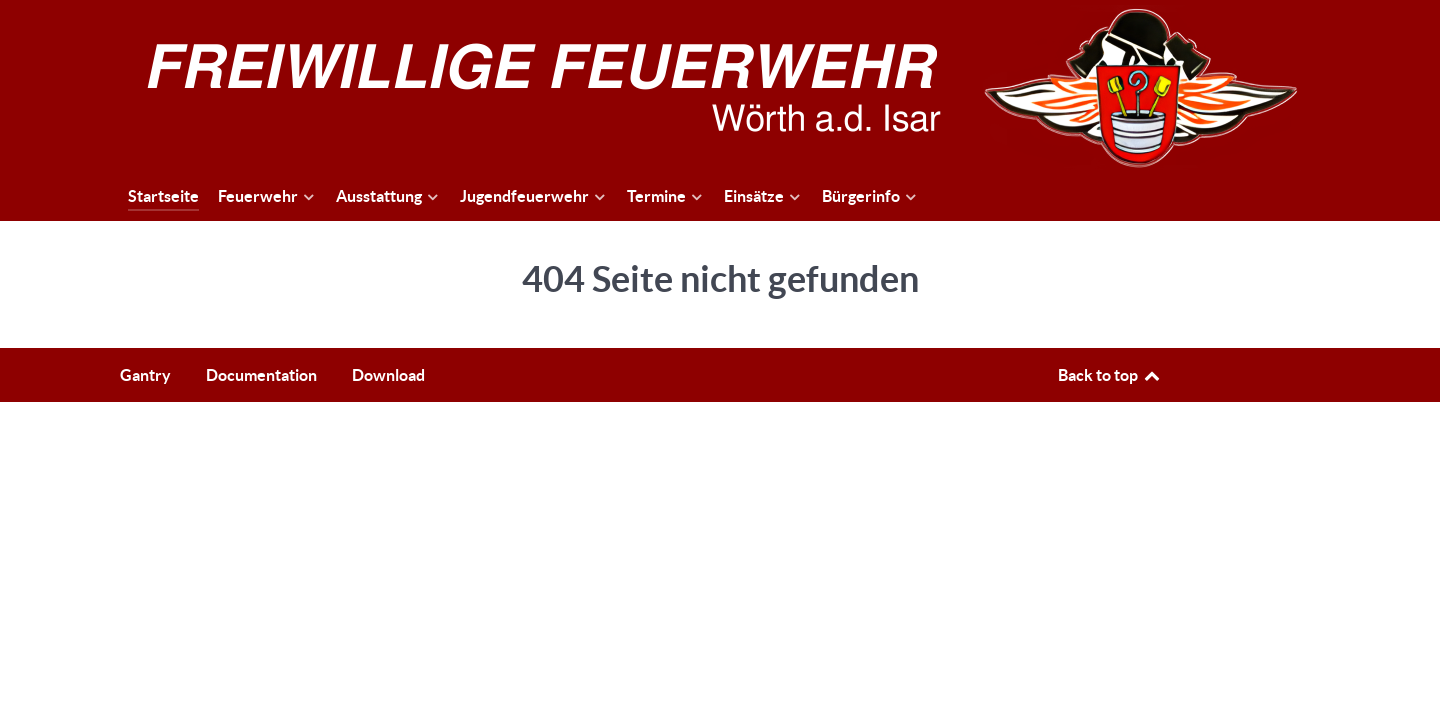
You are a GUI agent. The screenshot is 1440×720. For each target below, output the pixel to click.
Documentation (261, 375)
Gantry (145, 375)
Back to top (1110, 375)
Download (388, 375)
